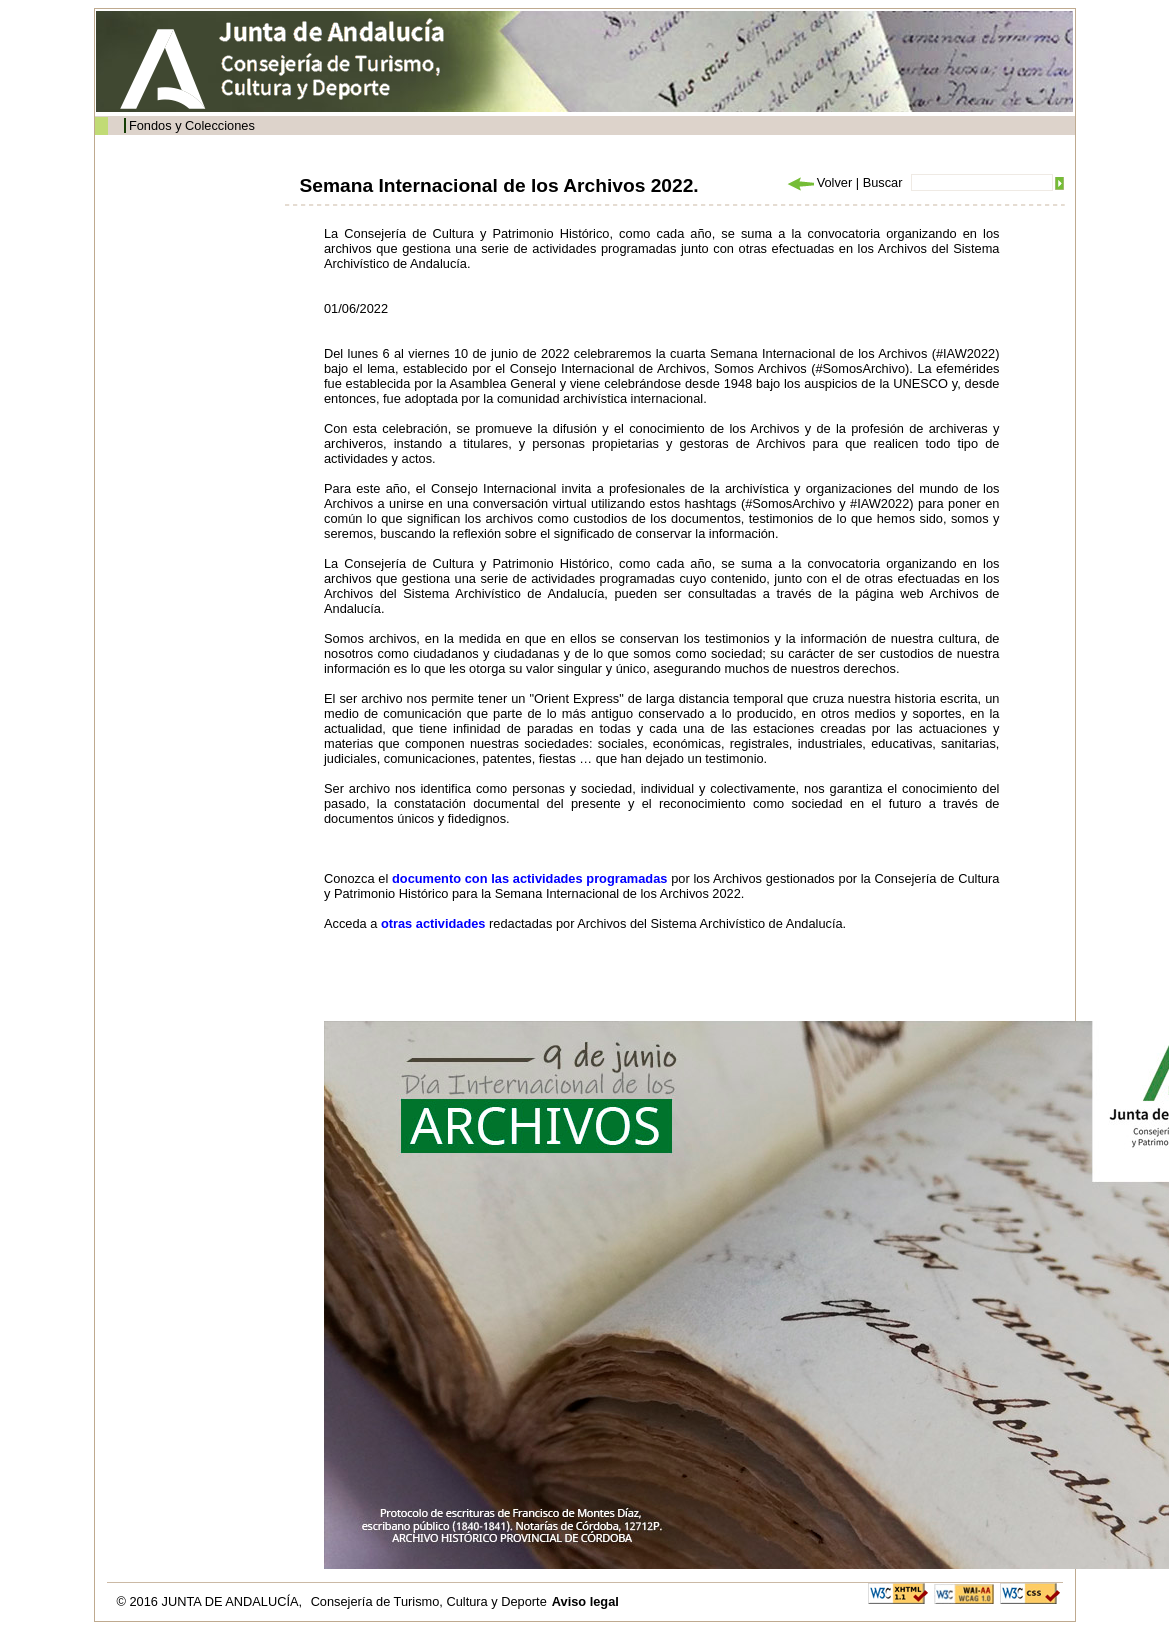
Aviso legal (585, 1601)
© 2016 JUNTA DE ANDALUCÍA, (211, 1601)
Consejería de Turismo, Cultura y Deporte (429, 1601)
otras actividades (433, 923)
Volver (819, 182)
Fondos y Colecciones (192, 125)
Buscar (883, 182)
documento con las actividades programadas (529, 878)
